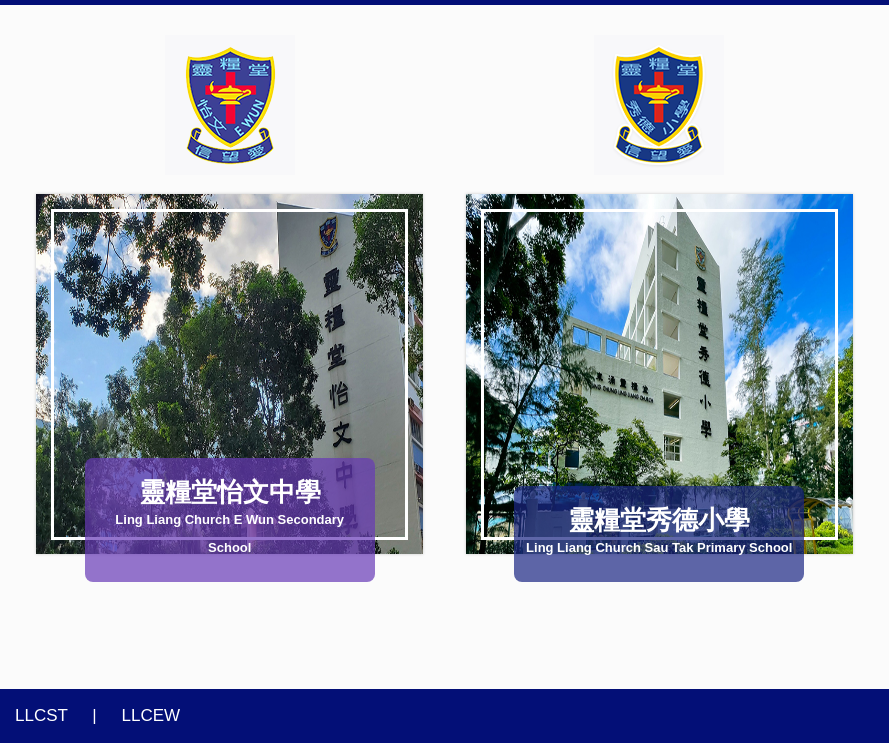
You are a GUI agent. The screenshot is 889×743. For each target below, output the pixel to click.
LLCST (41, 715)
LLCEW (151, 715)
